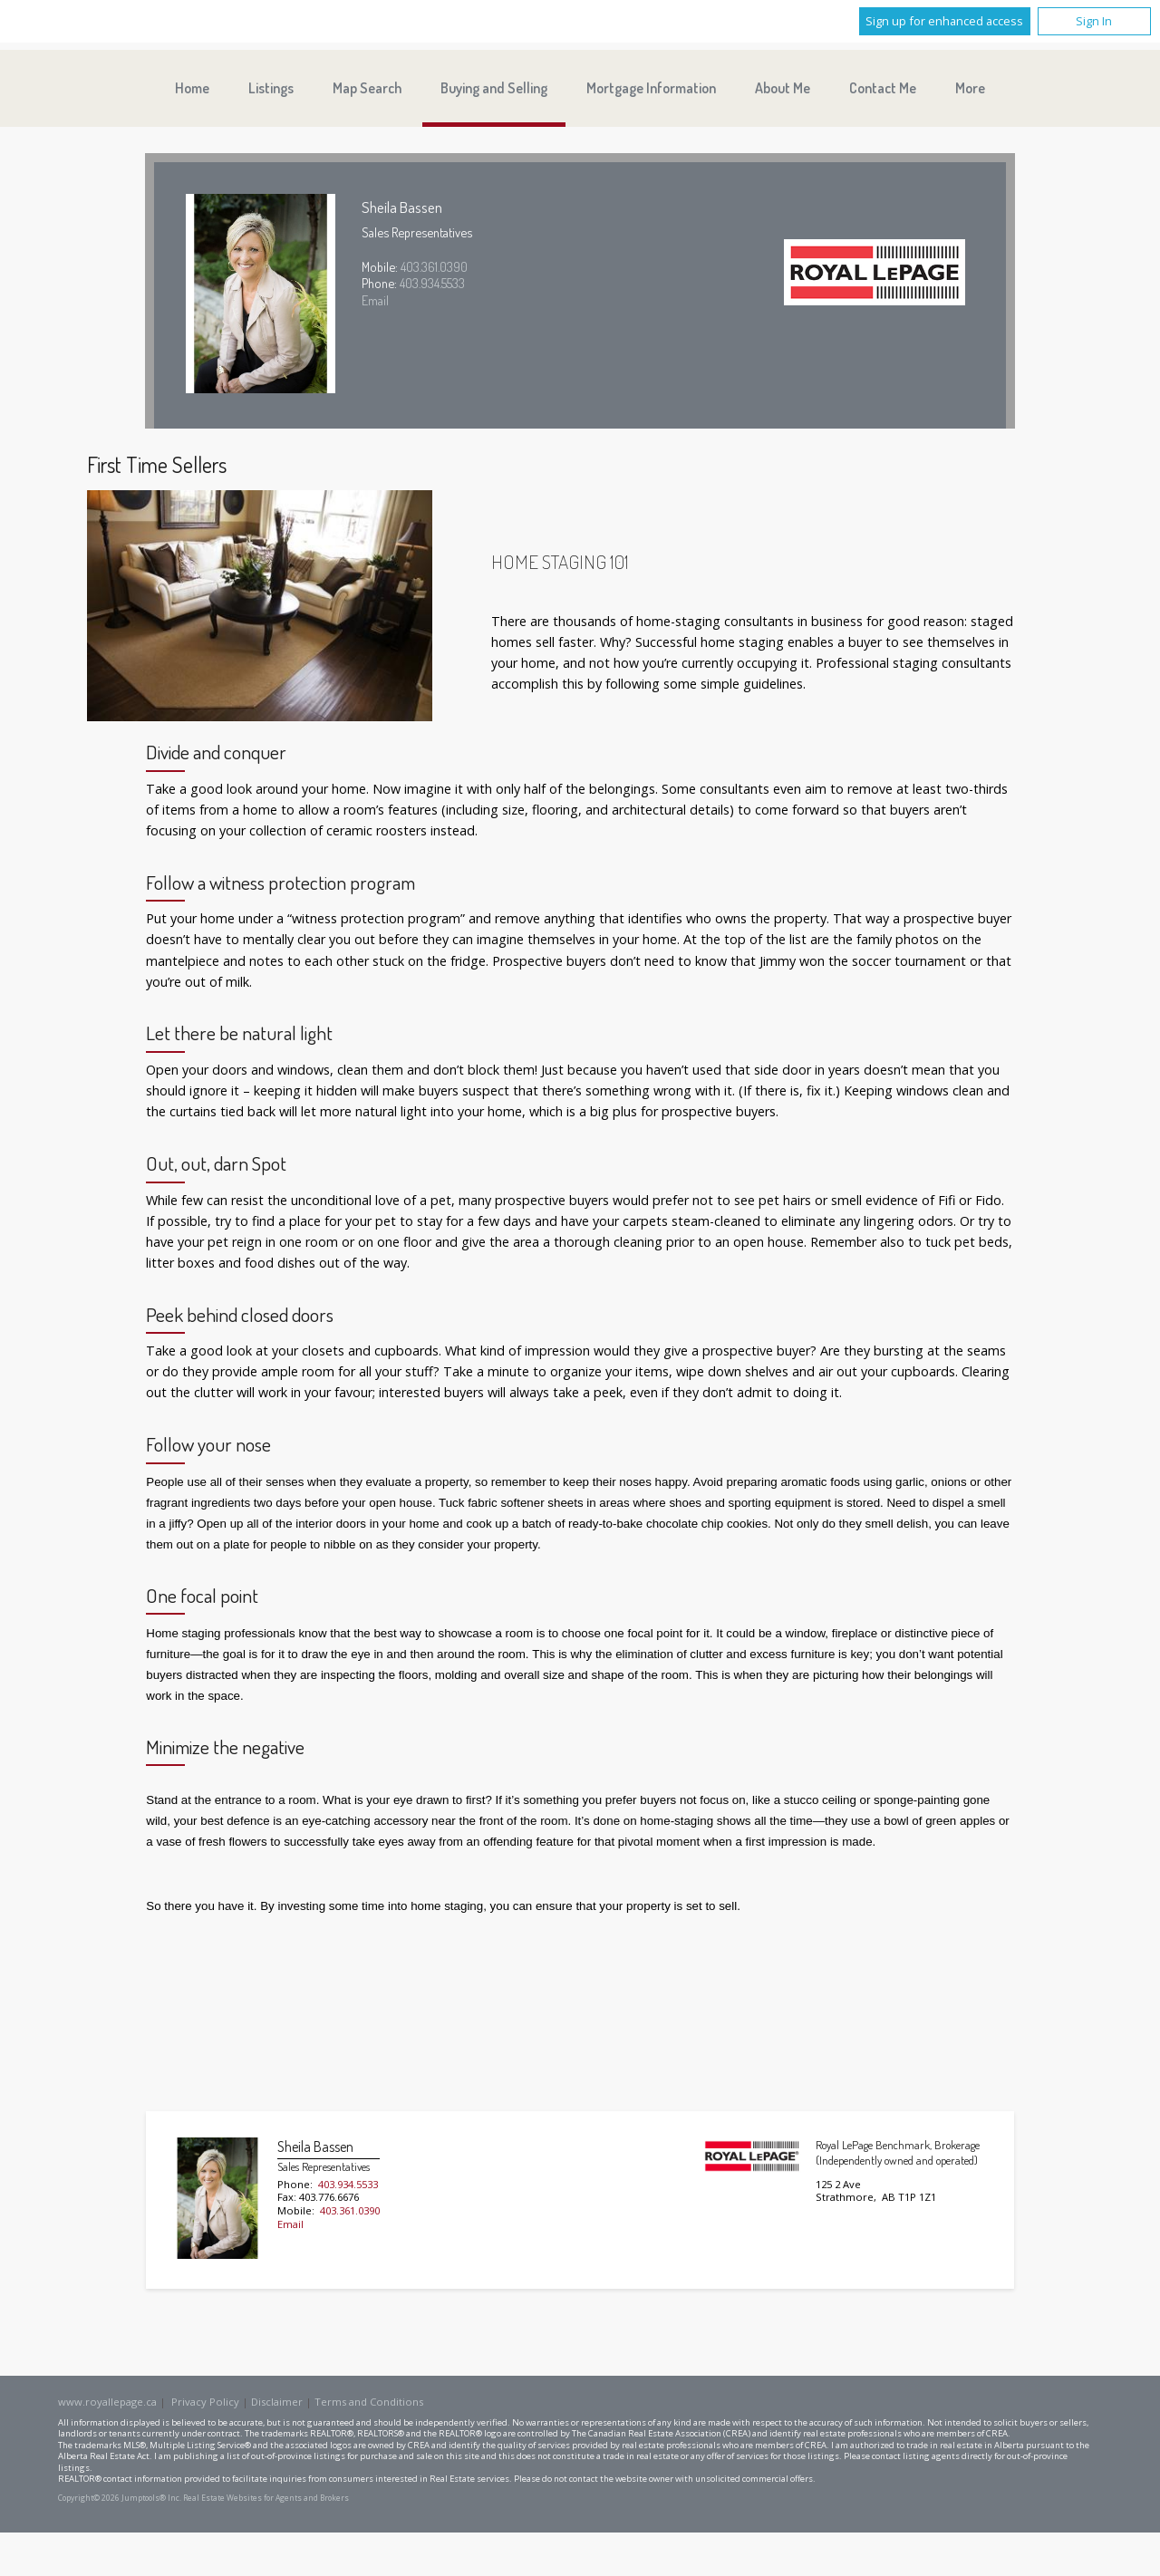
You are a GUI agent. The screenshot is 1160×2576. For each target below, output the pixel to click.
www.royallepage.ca (107, 2401)
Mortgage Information (651, 88)
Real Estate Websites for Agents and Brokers (266, 2498)
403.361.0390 (434, 266)
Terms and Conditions (368, 2401)
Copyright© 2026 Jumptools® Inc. (119, 2498)
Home (192, 88)
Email (375, 300)
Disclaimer (277, 2401)
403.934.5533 (432, 283)
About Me (782, 88)
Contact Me (882, 88)
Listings (271, 88)
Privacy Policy (205, 2401)
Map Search (367, 88)
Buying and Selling (493, 88)
